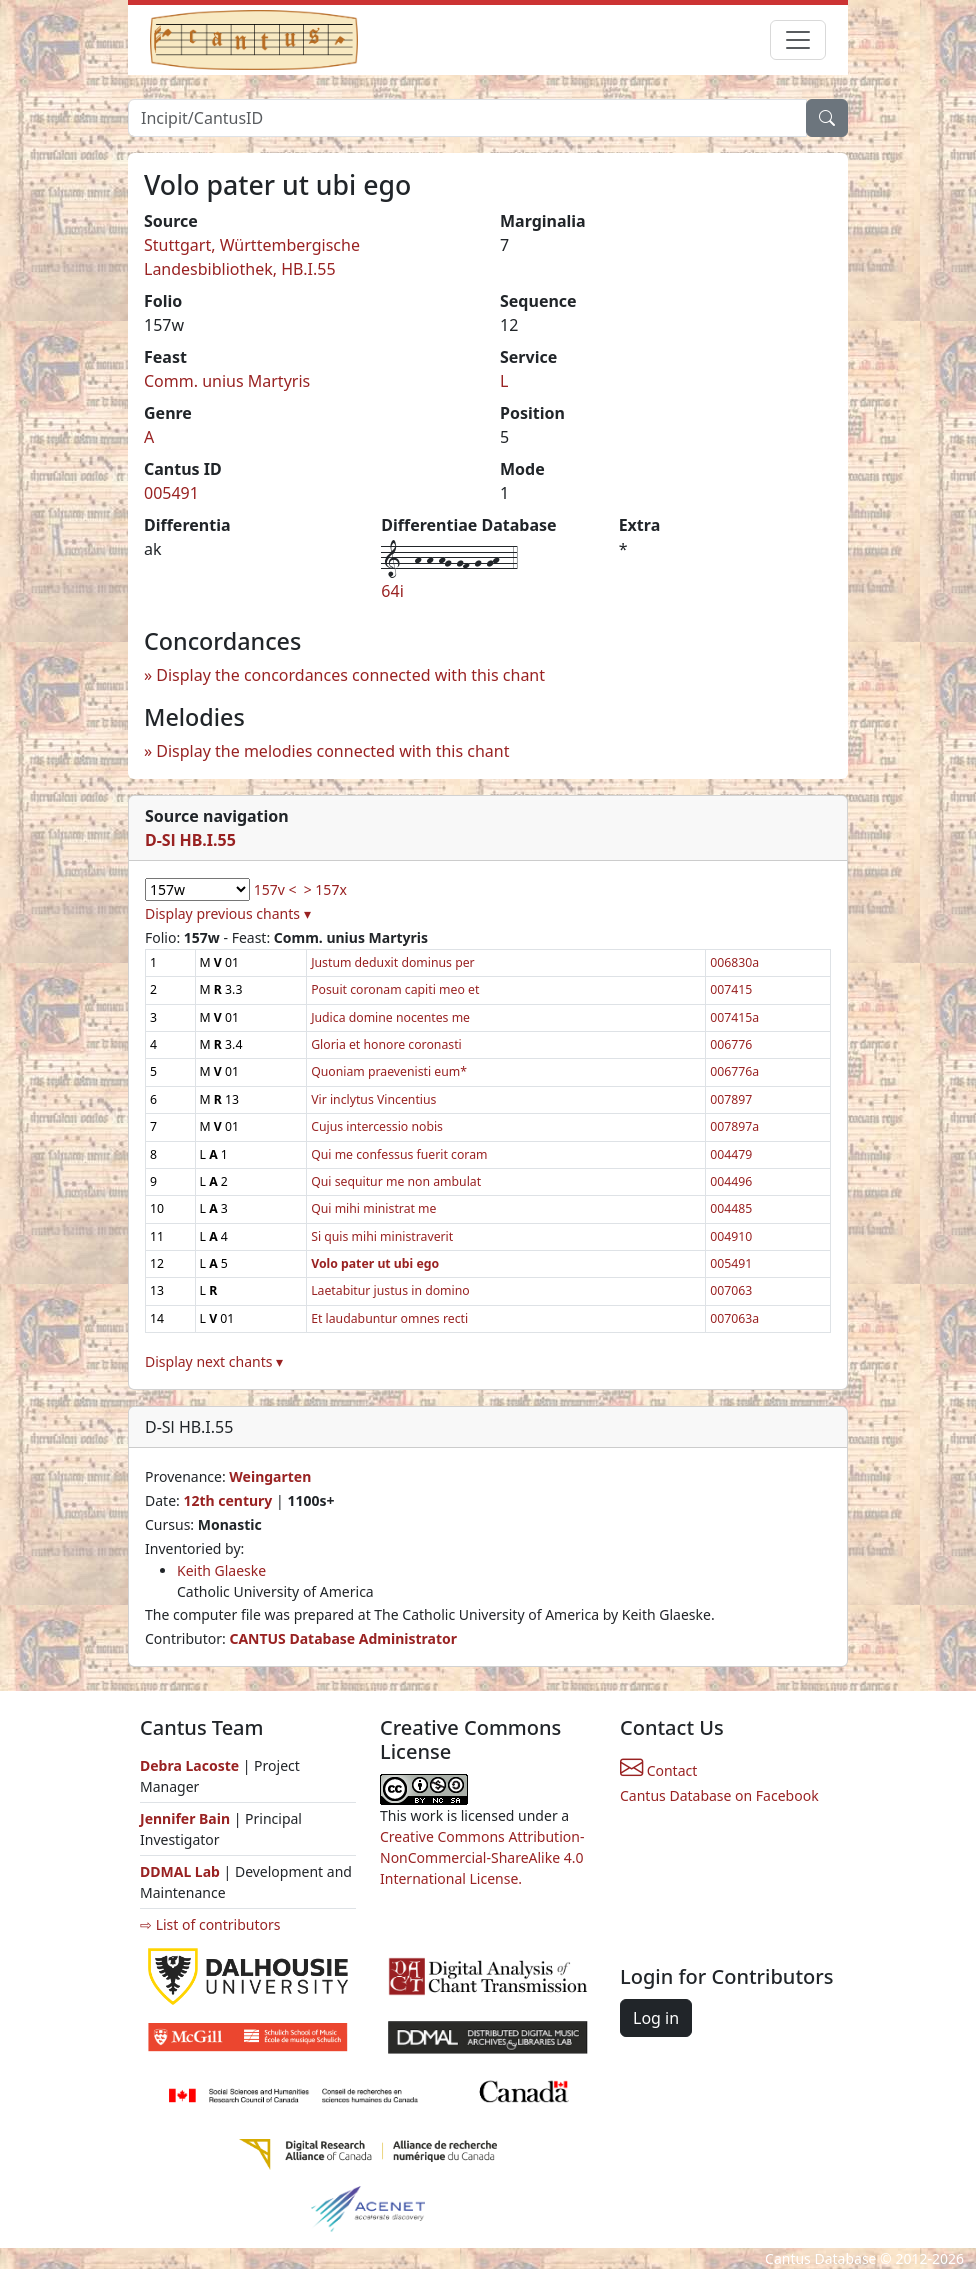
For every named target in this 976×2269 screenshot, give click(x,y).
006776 (731, 1044)
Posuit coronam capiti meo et (395, 989)
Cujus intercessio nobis (377, 1126)
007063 (731, 1290)
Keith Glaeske (221, 1570)
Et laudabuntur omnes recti (389, 1318)
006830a (734, 962)
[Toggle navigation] (798, 40)
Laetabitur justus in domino (390, 1290)
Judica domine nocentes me (390, 1017)
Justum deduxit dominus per (392, 962)
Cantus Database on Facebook (719, 1795)
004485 (731, 1208)
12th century (227, 1500)
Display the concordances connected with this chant (350, 675)
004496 (731, 1181)
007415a (734, 1017)
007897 (731, 1099)
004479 (731, 1154)
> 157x (325, 889)
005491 (171, 493)
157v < (275, 889)
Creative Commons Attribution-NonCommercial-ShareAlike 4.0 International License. (482, 1857)
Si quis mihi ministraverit (382, 1236)
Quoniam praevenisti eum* (389, 1071)
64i (392, 591)
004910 (731, 1236)
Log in (656, 2018)
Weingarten (270, 1476)
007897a (734, 1126)
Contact (658, 1770)
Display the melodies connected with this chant (332, 751)
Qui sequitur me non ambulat (396, 1181)
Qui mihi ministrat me (373, 1208)
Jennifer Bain (187, 1818)
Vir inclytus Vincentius (373, 1099)
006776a (734, 1071)
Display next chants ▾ (214, 1361)
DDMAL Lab (180, 1871)
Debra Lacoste (189, 1765)
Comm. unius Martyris (227, 381)
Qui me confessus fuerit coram (399, 1154)
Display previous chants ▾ (228, 913)
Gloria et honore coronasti (386, 1044)
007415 (731, 989)
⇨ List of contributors (210, 1924)
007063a (734, 1318)
